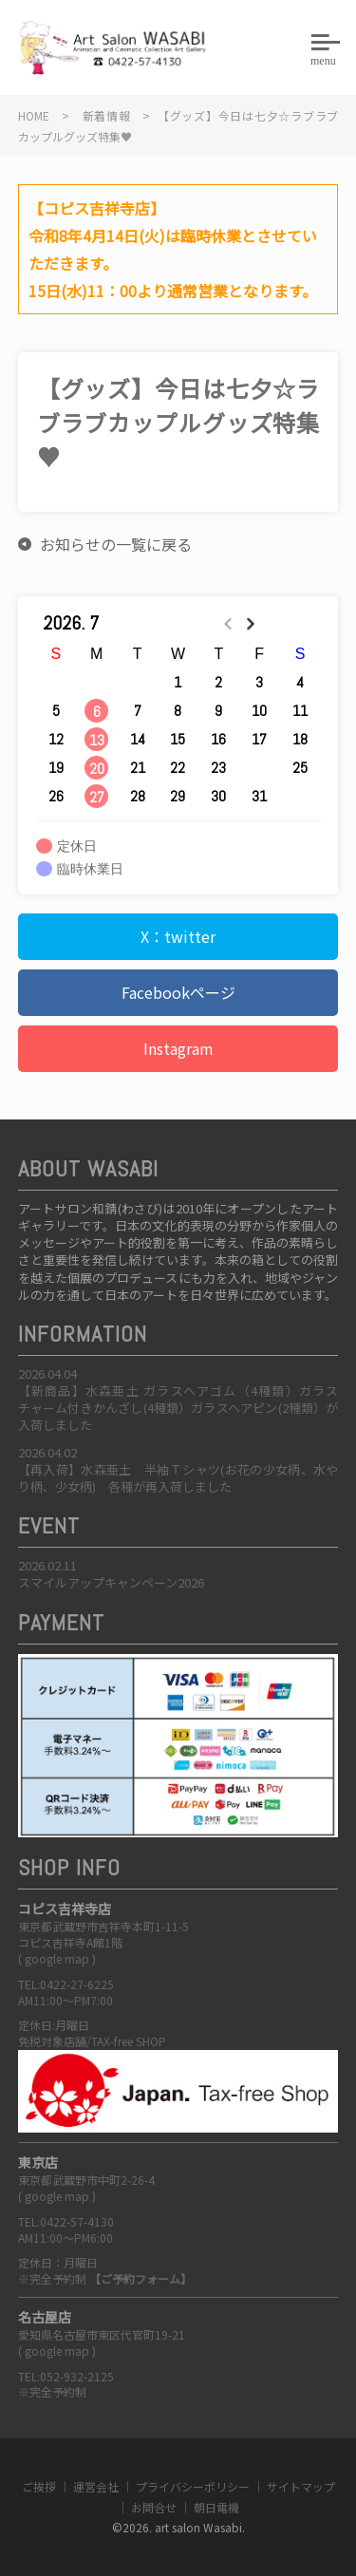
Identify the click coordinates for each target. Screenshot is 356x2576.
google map (57, 1958)
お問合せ (154, 2507)
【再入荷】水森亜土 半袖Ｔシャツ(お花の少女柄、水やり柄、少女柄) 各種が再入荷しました (178, 1477)
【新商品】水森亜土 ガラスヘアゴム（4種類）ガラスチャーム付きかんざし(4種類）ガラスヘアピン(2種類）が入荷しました (178, 1408)
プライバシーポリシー (193, 2486)
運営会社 (96, 2486)
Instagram (178, 1048)
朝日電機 (216, 2507)
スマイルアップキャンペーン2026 (111, 1582)
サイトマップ (301, 2486)
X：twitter (178, 936)
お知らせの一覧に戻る (116, 544)
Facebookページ (178, 992)
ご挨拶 (39, 2486)
